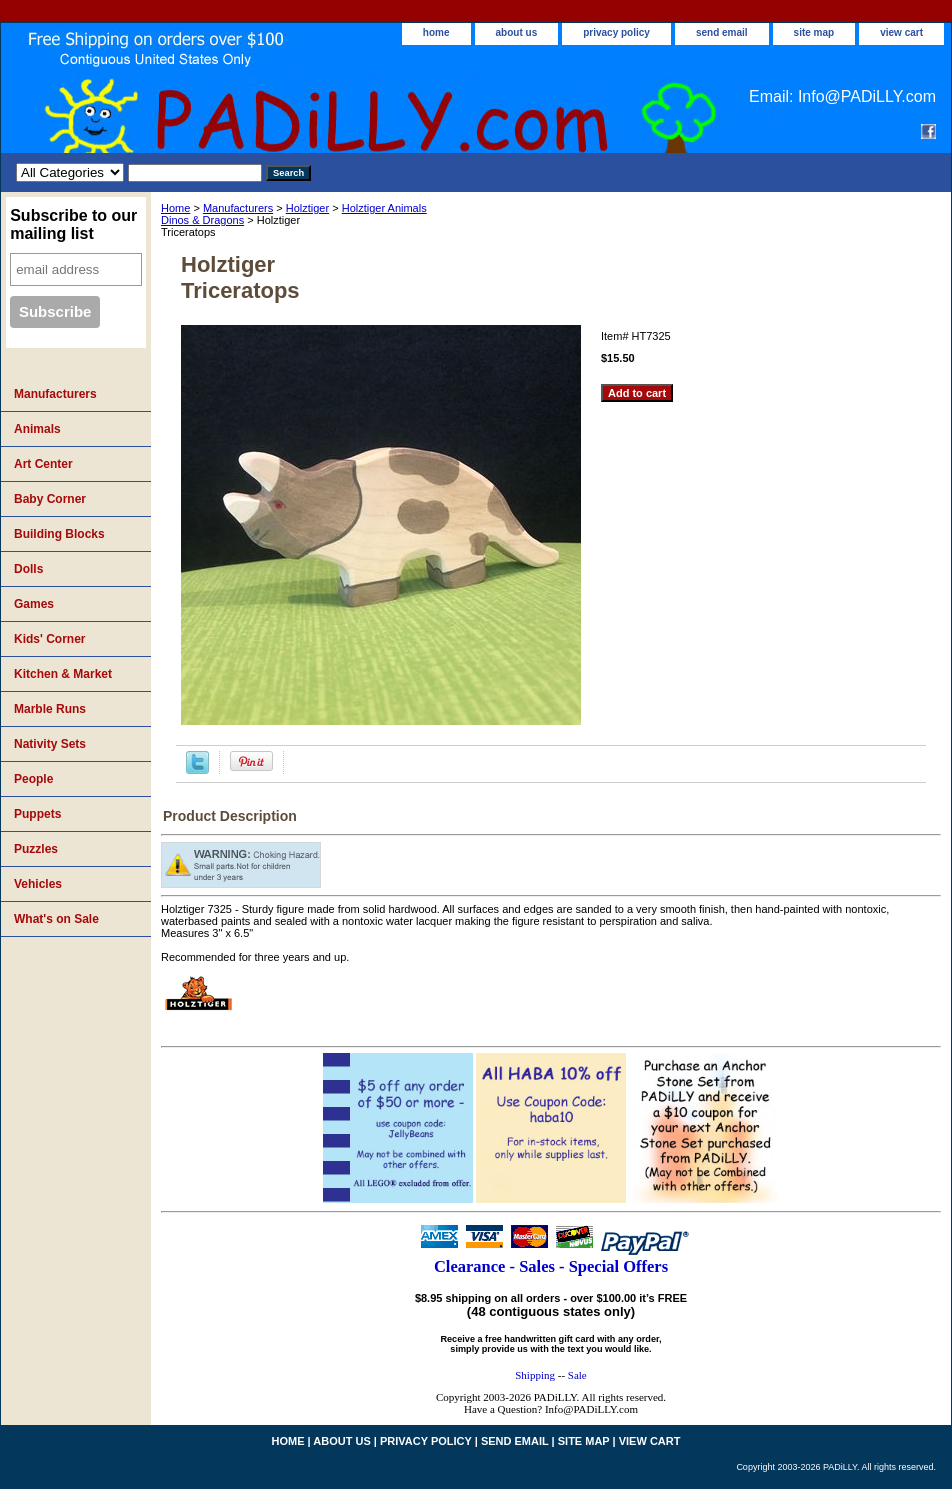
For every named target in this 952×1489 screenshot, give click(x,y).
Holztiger (307, 208)
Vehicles (38, 884)
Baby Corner (50, 499)
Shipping (535, 1375)
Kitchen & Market (63, 674)
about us (517, 32)
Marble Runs (50, 709)
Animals (37, 429)
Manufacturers (238, 208)
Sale (577, 1375)
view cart (901, 32)
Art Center (43, 464)
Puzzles (36, 849)
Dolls (28, 569)
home (436, 32)
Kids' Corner (50, 639)
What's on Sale (56, 919)
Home (175, 208)
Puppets (37, 814)
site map (814, 32)
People (33, 779)
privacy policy (616, 32)
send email (722, 32)
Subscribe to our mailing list (73, 224)
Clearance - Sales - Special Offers (551, 1266)
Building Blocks (59, 534)
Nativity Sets (50, 744)
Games (34, 604)
